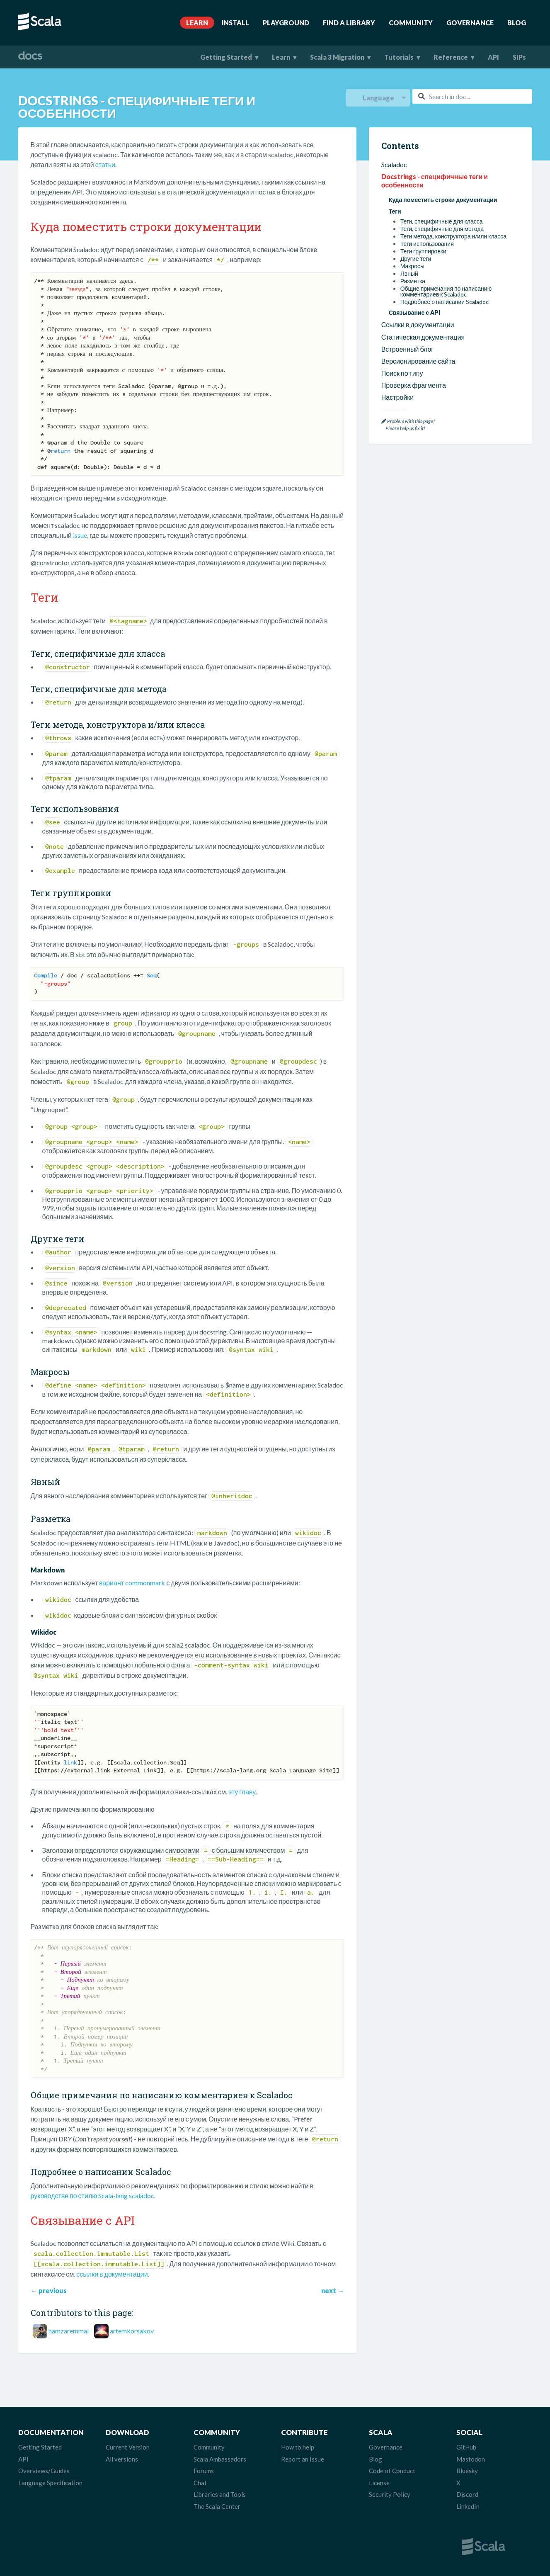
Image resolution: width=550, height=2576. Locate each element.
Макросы (412, 266)
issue (80, 535)
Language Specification (50, 2482)
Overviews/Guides (44, 2470)
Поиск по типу (402, 373)
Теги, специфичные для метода (442, 229)
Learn (197, 23)
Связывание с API (414, 312)
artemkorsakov (132, 2331)
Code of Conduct (392, 2470)
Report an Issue (302, 2459)
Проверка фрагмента (413, 385)
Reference (451, 57)
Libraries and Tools (220, 2494)
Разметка (413, 281)
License (379, 2482)
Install (235, 23)
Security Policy (389, 2494)
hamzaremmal (68, 2331)
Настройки (397, 397)
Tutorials (399, 57)
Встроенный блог (407, 349)
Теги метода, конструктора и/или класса (453, 236)
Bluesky (467, 2470)
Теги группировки (423, 251)
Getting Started (226, 57)
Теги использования (427, 244)
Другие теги (415, 259)
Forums (204, 2470)
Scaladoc (394, 164)
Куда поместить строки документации (443, 199)
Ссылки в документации (417, 324)
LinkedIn (468, 2506)
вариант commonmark (132, 1583)
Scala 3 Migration (337, 57)
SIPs (519, 57)
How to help (297, 2447)
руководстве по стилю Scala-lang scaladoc (93, 2195)
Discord (467, 2494)
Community (411, 23)
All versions (122, 2459)
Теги (395, 211)
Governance (470, 23)
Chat (200, 2482)
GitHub (466, 2447)
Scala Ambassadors (220, 2459)
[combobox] (472, 96)
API (493, 57)
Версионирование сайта (418, 361)
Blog (516, 23)
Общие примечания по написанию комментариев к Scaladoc (446, 291)
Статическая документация (423, 337)
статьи (105, 164)
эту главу (242, 1792)
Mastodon (470, 2459)
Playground (286, 23)
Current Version (128, 2447)
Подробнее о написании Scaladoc (444, 302)
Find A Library (349, 23)
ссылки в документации (112, 2274)
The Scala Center (217, 2506)
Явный (409, 274)
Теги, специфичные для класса (441, 221)
